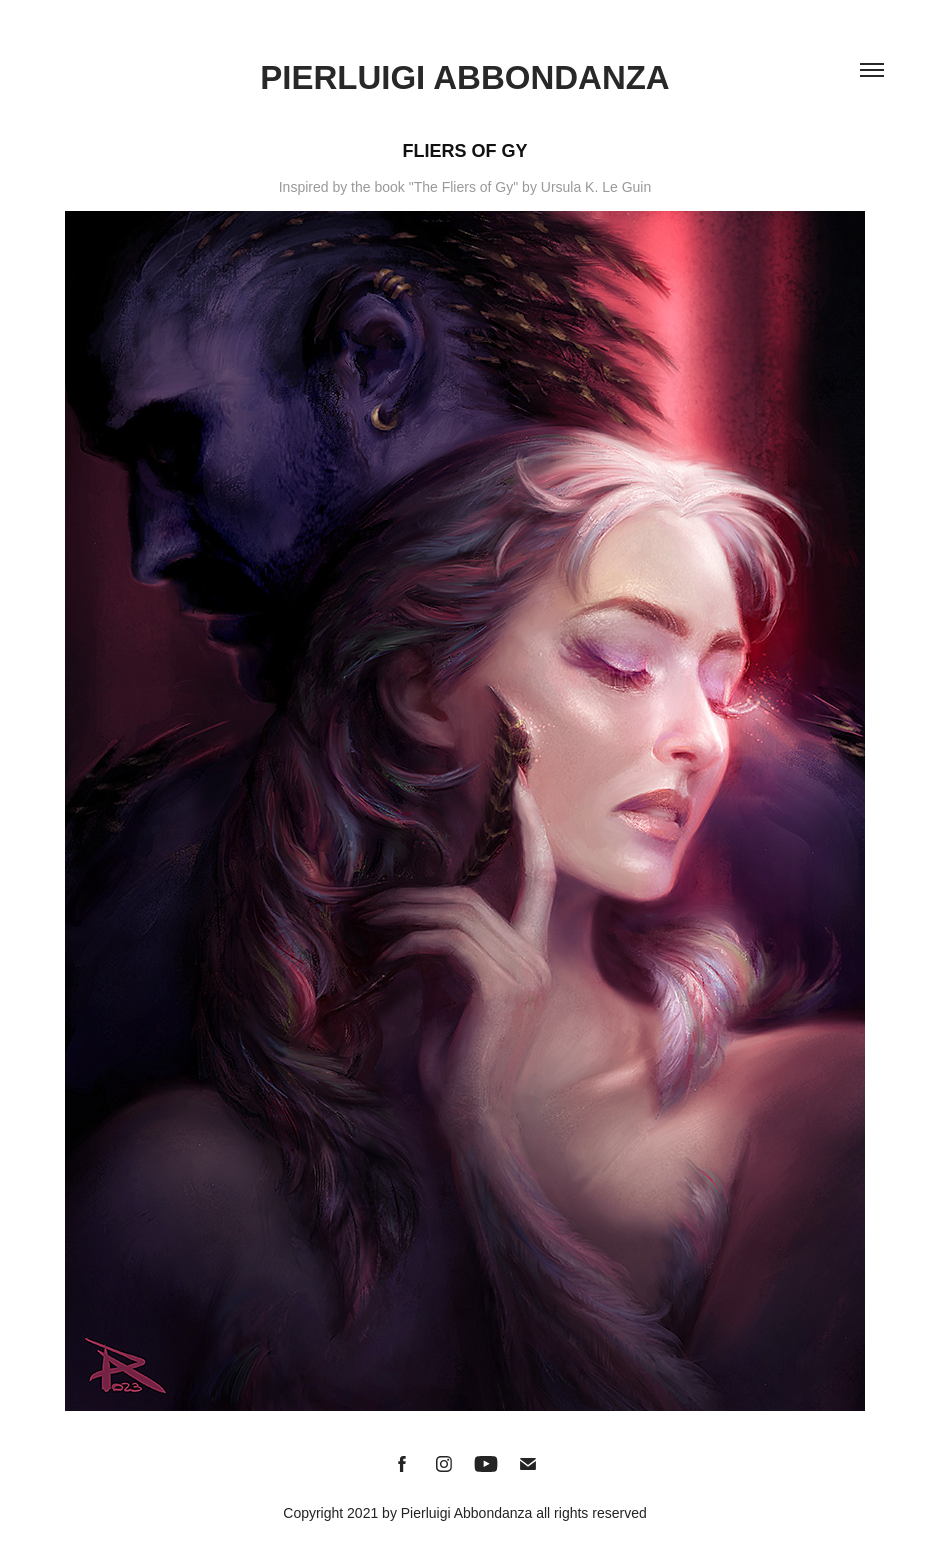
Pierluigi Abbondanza (464, 77)
